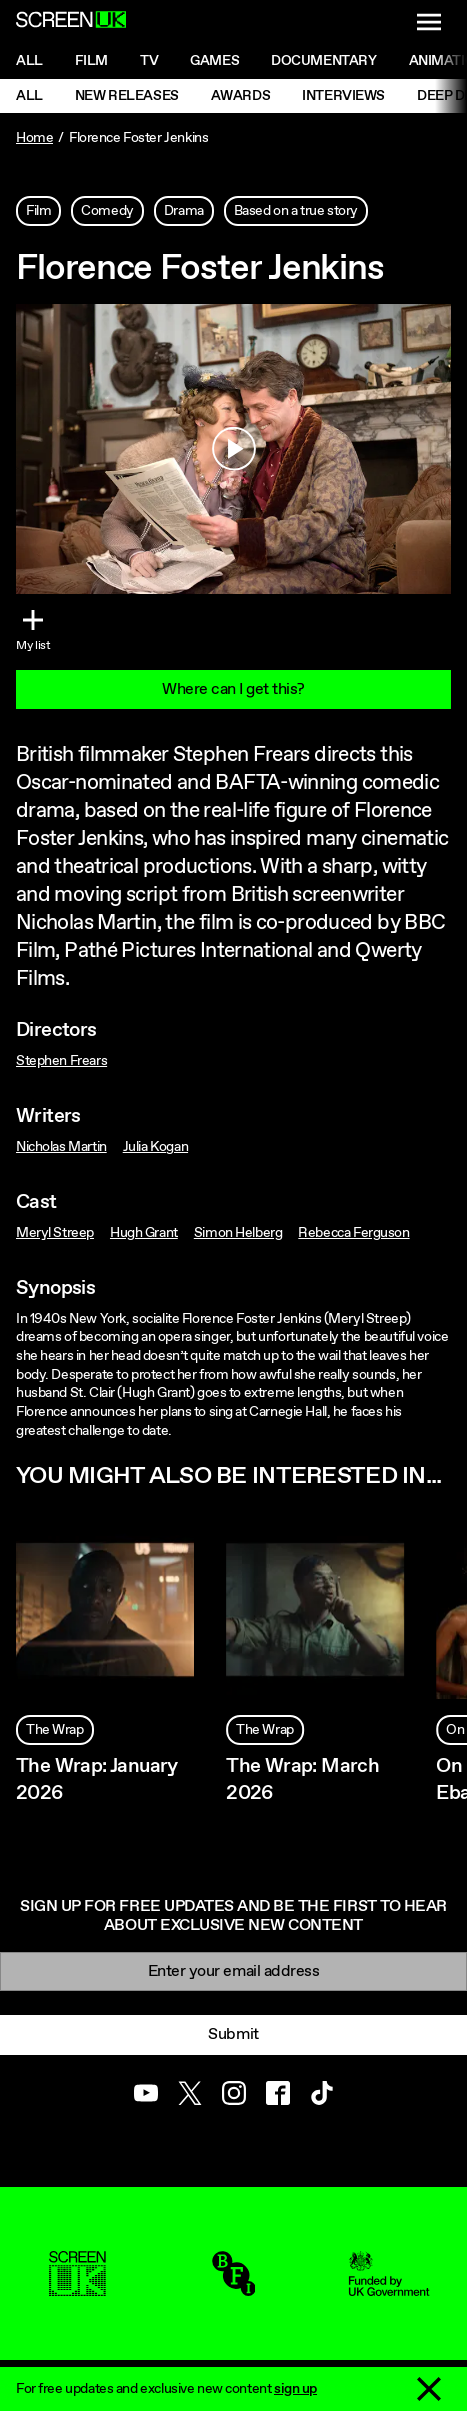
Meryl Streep (55, 1233)
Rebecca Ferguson (353, 1233)
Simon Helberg (238, 1233)
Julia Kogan (155, 1147)
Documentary (323, 61)
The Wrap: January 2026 (97, 1780)
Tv (149, 61)
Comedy (107, 211)
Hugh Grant (144, 1233)
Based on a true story (296, 211)
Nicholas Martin (61, 1147)
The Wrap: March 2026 (302, 1780)
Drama (184, 211)
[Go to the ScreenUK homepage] (71, 22)
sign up (295, 2389)
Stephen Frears (61, 1061)
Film (91, 61)
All (29, 61)
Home (34, 138)
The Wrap (55, 1730)
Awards (240, 96)
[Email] (233, 1971)
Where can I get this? (233, 689)
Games (214, 61)
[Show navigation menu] (429, 22)
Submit (233, 2034)
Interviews (343, 96)
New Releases (127, 96)
